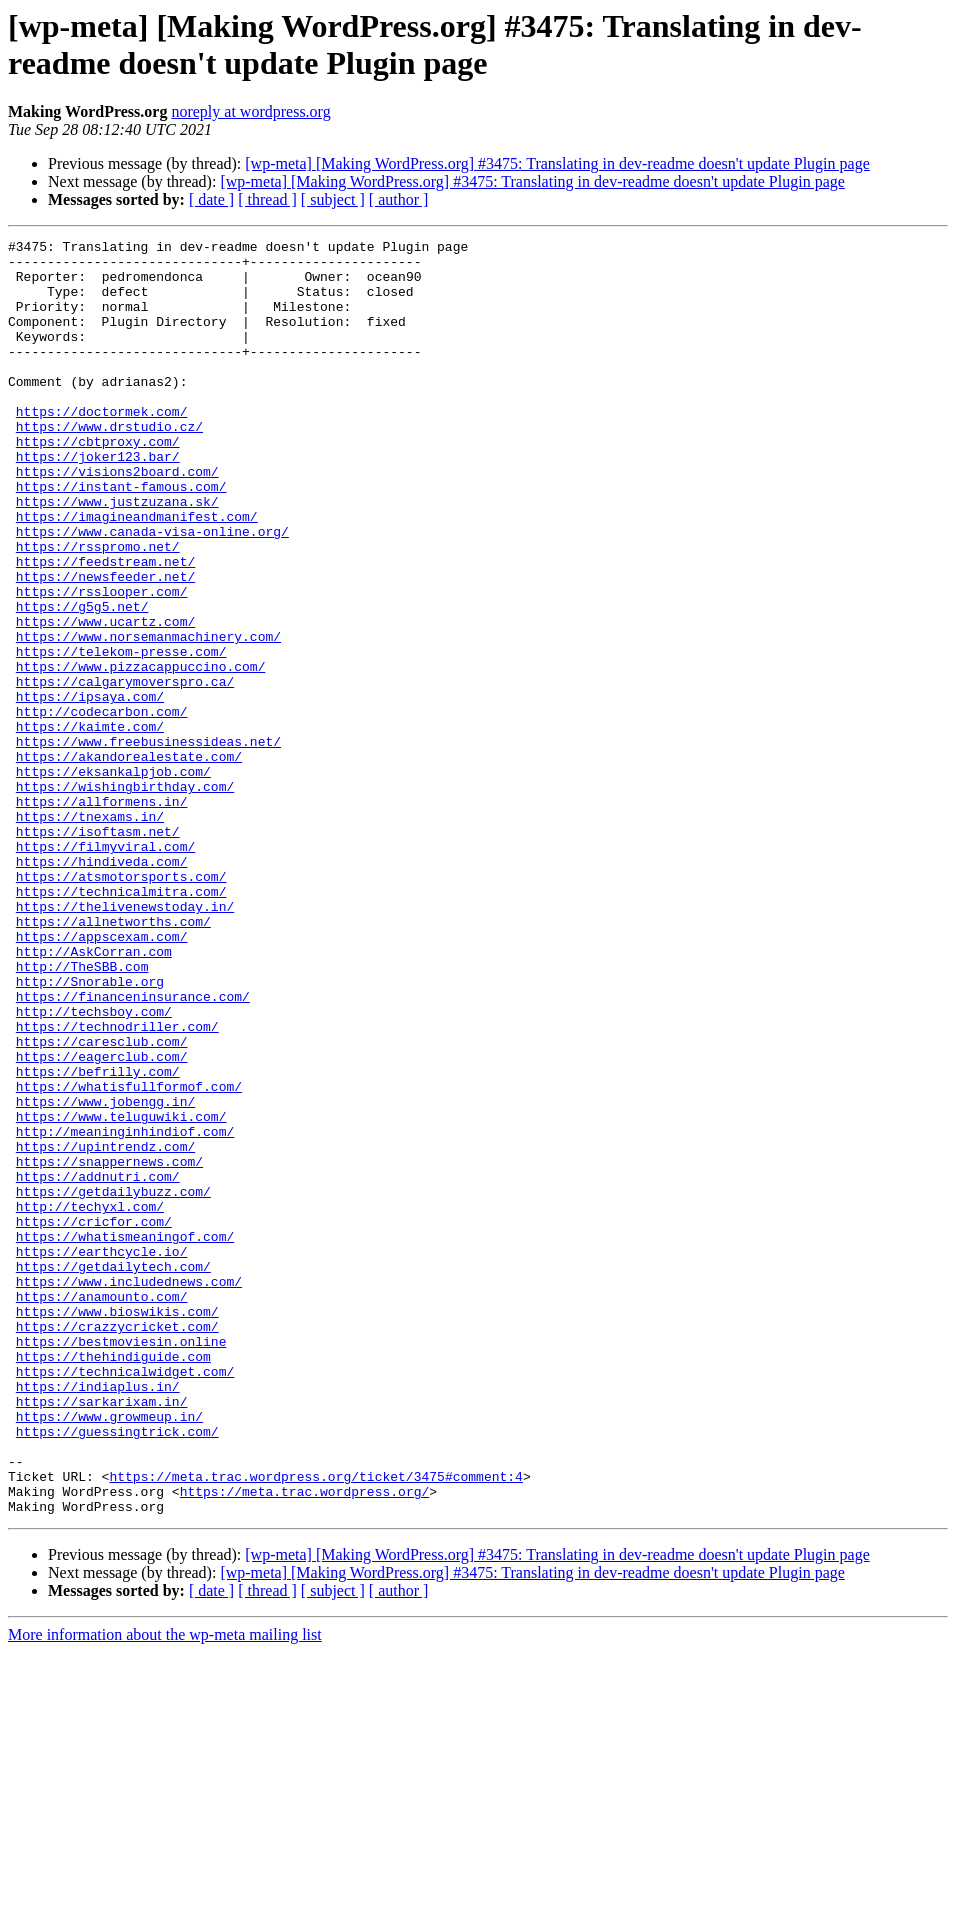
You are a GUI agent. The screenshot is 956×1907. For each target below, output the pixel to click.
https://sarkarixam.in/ (102, 1635)
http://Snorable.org (90, 1131)
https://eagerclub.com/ (102, 1221)
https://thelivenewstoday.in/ (125, 1041)
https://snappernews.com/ (109, 1347)
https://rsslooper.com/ (102, 663)
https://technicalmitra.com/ (121, 1023)
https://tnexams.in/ (90, 933)
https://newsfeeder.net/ (105, 645)
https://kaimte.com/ (90, 825)
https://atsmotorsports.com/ (121, 1005)
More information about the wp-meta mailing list (165, 1889)
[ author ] (399, 199)
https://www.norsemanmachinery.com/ (148, 717)
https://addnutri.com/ (98, 1365)
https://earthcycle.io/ (102, 1455)
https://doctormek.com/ (102, 447)
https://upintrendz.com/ (105, 1329)
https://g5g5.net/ (82, 681)
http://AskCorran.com (94, 1095)
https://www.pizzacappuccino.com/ (141, 753)
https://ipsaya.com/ (90, 789)
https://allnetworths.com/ (113, 1059)
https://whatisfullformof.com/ (129, 1257)
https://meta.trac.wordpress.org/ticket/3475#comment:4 (315, 1725)
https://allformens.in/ (102, 915)
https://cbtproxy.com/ (98, 483)
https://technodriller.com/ (117, 1185)
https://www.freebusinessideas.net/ (148, 843)
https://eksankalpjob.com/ (113, 879)
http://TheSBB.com (82, 1113)
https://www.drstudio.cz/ (109, 465)
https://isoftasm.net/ (98, 951)
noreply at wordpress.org (250, 111)
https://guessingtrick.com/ (117, 1671)
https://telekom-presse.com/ (121, 735)
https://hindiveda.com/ (102, 987)
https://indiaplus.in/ (98, 1617)
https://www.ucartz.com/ (105, 699)
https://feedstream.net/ (105, 627)
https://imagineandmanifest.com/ (137, 573)
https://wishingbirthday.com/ (125, 897)
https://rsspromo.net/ (98, 609)
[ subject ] (333, 199)
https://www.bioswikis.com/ (117, 1527)
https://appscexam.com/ (102, 1077)
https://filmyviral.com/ (105, 969)
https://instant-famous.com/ (121, 537)
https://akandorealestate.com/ (129, 861)
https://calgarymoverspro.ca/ (125, 771)
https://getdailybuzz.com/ (113, 1383)
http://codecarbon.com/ (102, 807)
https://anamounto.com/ (102, 1509)
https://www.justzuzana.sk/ (117, 555)
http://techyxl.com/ (90, 1401)
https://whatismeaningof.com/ (125, 1437)
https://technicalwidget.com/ (125, 1599)
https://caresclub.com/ (102, 1203)
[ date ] (211, 199)
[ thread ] (267, 199)
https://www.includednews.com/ (129, 1491)
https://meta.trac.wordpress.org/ (305, 1743)
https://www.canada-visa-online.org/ (152, 591)
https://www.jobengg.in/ (105, 1275)
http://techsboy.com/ (94, 1167)
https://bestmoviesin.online (121, 1563)
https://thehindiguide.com (113, 1581)
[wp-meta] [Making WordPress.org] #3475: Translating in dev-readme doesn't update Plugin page (557, 163)
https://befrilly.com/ (98, 1239)
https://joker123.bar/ (98, 501)
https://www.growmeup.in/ (109, 1653)
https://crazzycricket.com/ (117, 1545)
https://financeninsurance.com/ (133, 1149)
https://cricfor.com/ (94, 1419)
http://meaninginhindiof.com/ (125, 1311)
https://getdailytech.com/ (113, 1473)
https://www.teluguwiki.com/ (121, 1293)
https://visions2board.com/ (117, 519)
